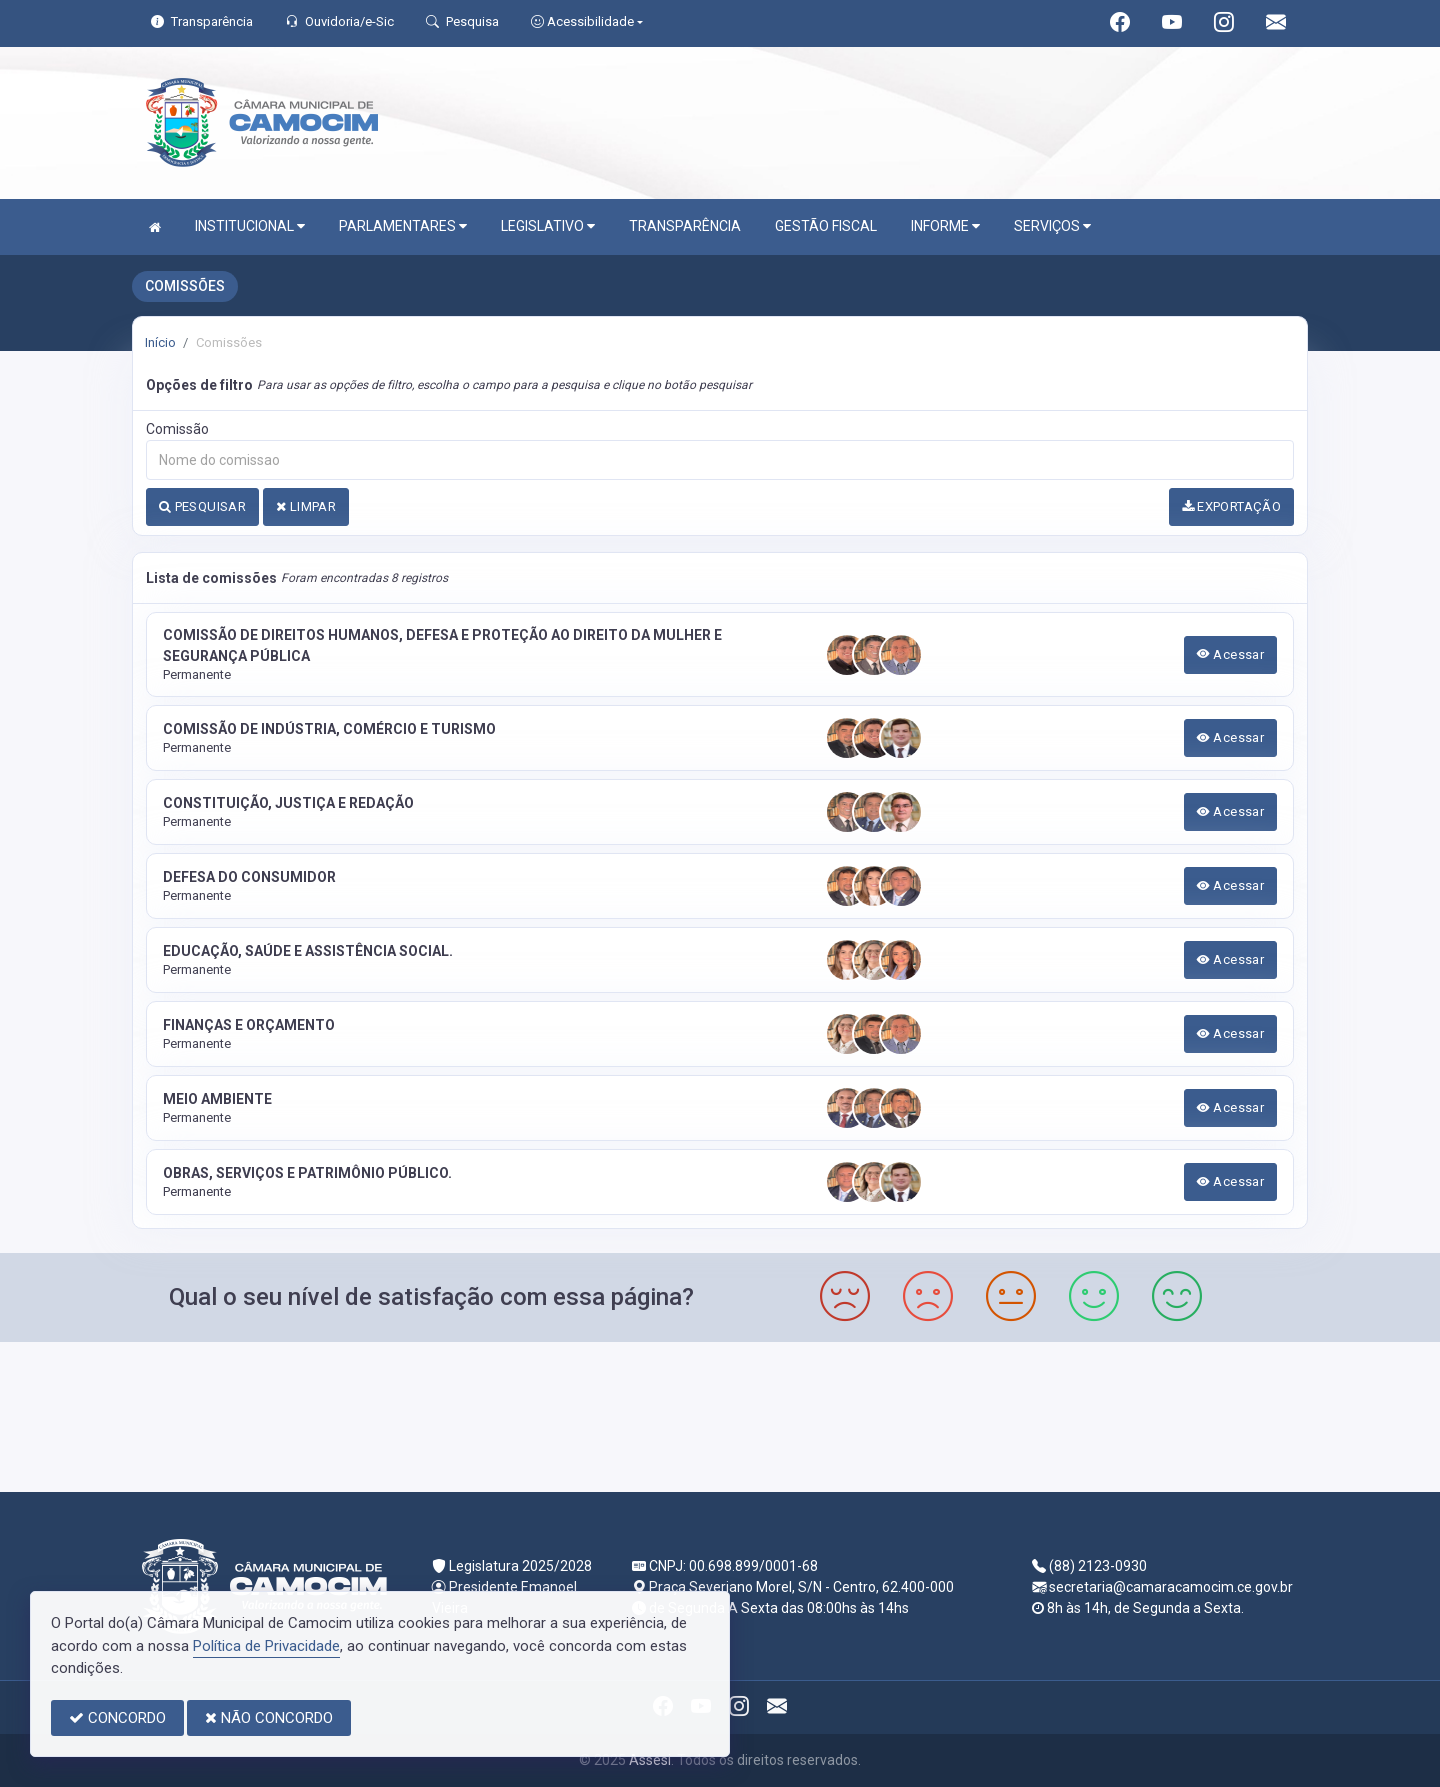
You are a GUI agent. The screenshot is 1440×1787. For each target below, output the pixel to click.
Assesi (650, 1760)
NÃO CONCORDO (269, 1718)
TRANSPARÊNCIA (685, 226)
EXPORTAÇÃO (1232, 506)
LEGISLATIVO (548, 226)
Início (160, 342)
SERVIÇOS (1052, 226)
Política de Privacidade (266, 1646)
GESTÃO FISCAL (826, 226)
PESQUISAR (202, 506)
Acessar (1231, 654)
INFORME (945, 226)
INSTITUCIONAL (250, 226)
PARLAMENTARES (403, 226)
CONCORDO (117, 1718)
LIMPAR (306, 506)
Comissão (177, 429)
